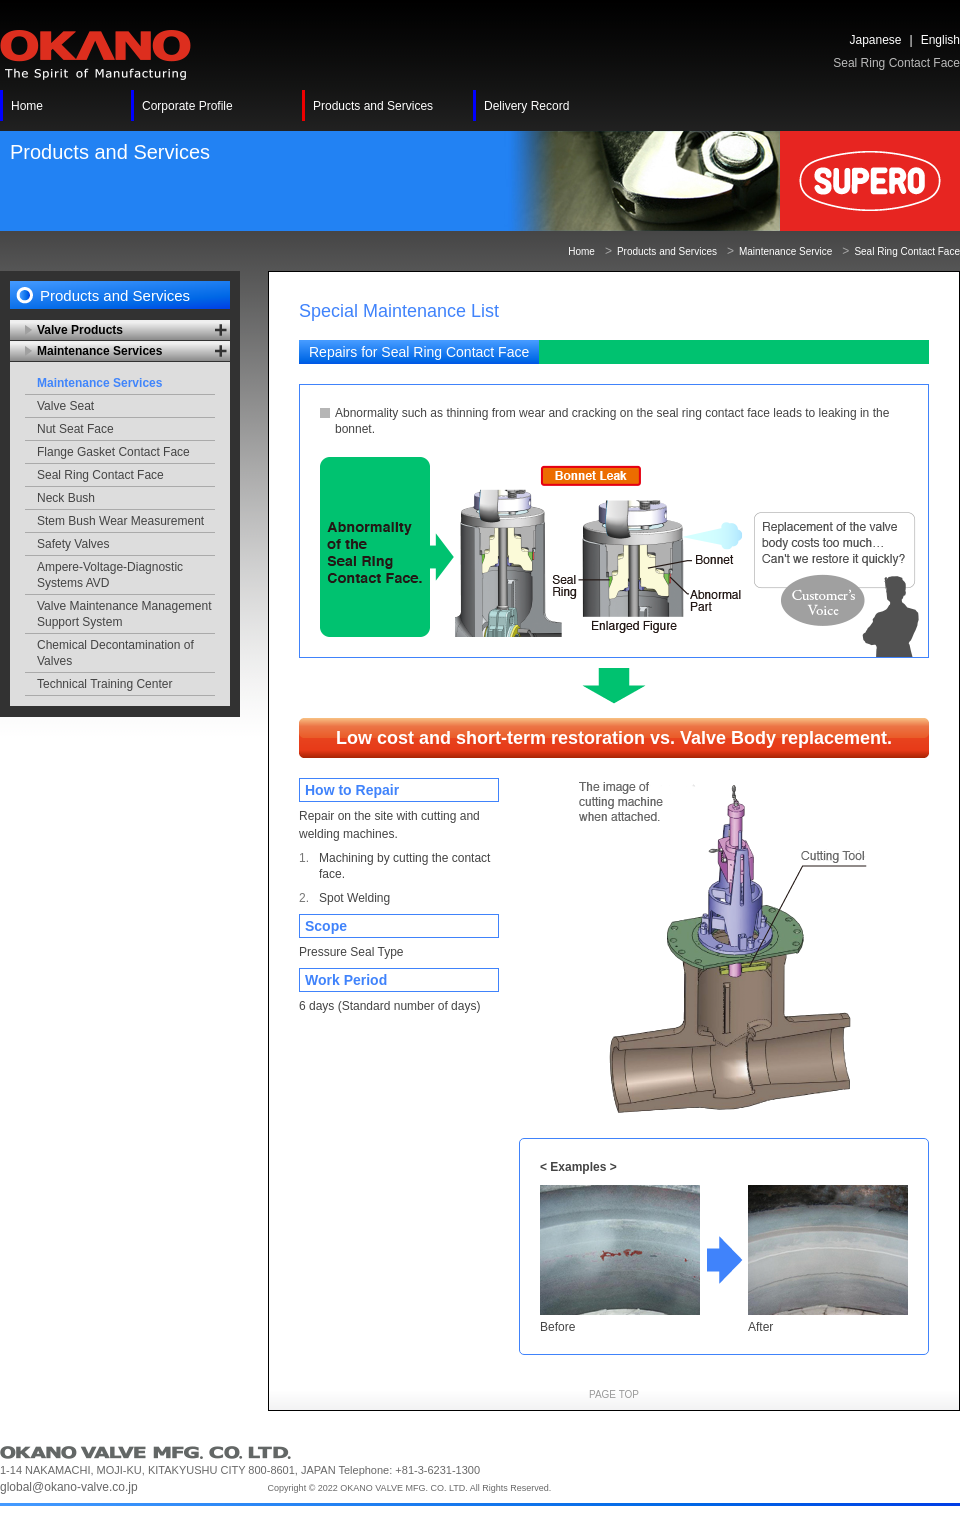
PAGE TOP (614, 1394)
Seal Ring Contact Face (100, 475)
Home (581, 251)
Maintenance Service (785, 251)
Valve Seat (65, 406)
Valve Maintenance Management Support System (124, 614)
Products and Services (667, 251)
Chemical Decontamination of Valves (115, 653)
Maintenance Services (99, 383)
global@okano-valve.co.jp (69, 1487)
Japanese (875, 40)
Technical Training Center (104, 684)
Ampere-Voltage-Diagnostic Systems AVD (110, 575)
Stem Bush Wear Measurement (120, 521)
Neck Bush (66, 498)
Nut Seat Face (75, 429)
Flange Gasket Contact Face (113, 452)
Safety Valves (73, 544)
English (940, 40)
